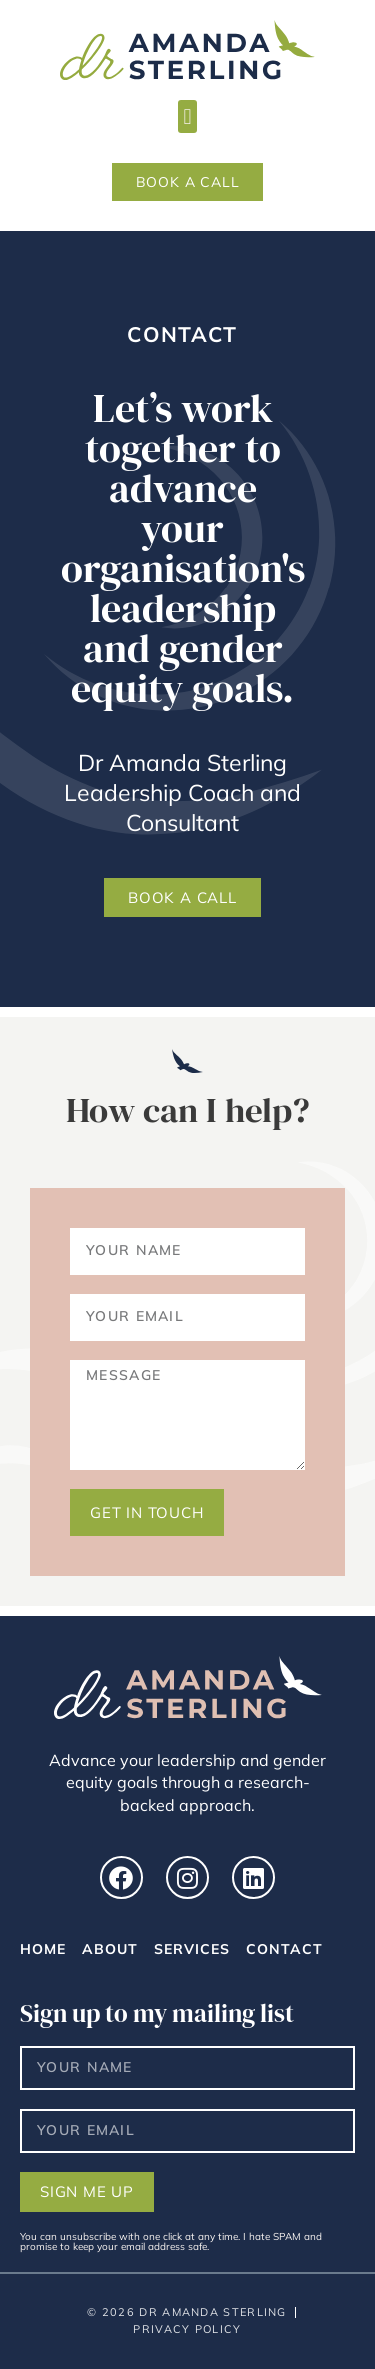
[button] (187, 116)
